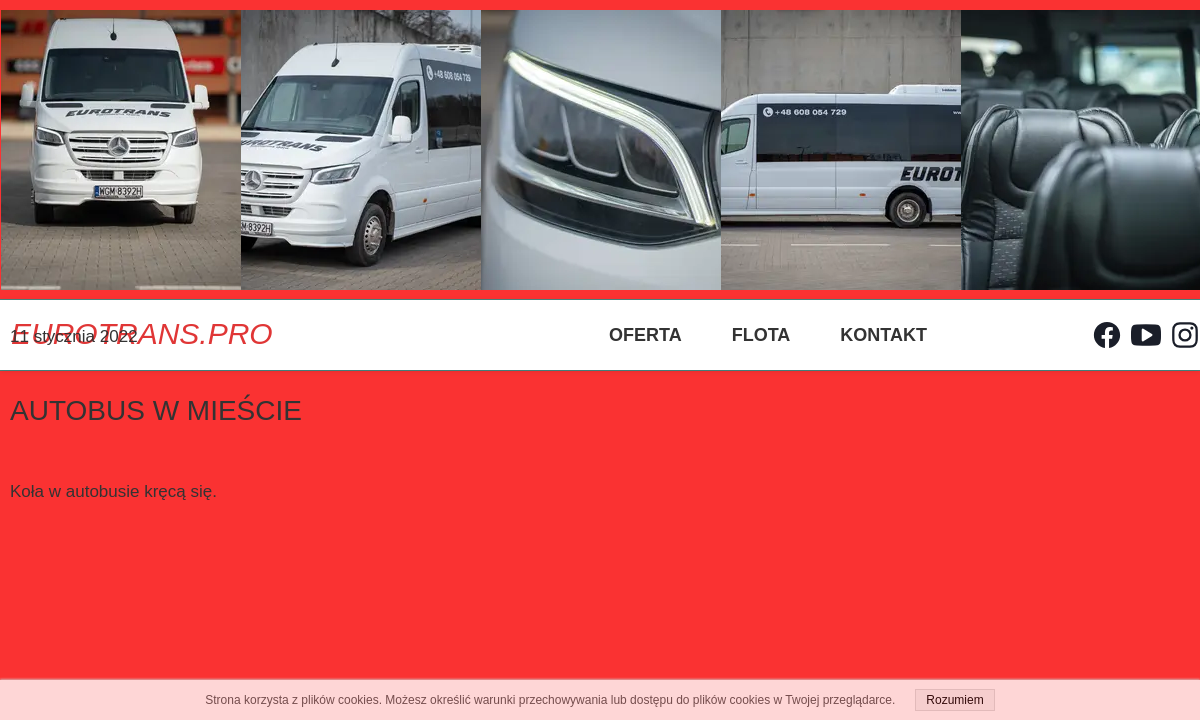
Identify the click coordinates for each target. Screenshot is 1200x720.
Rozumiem (954, 700)
